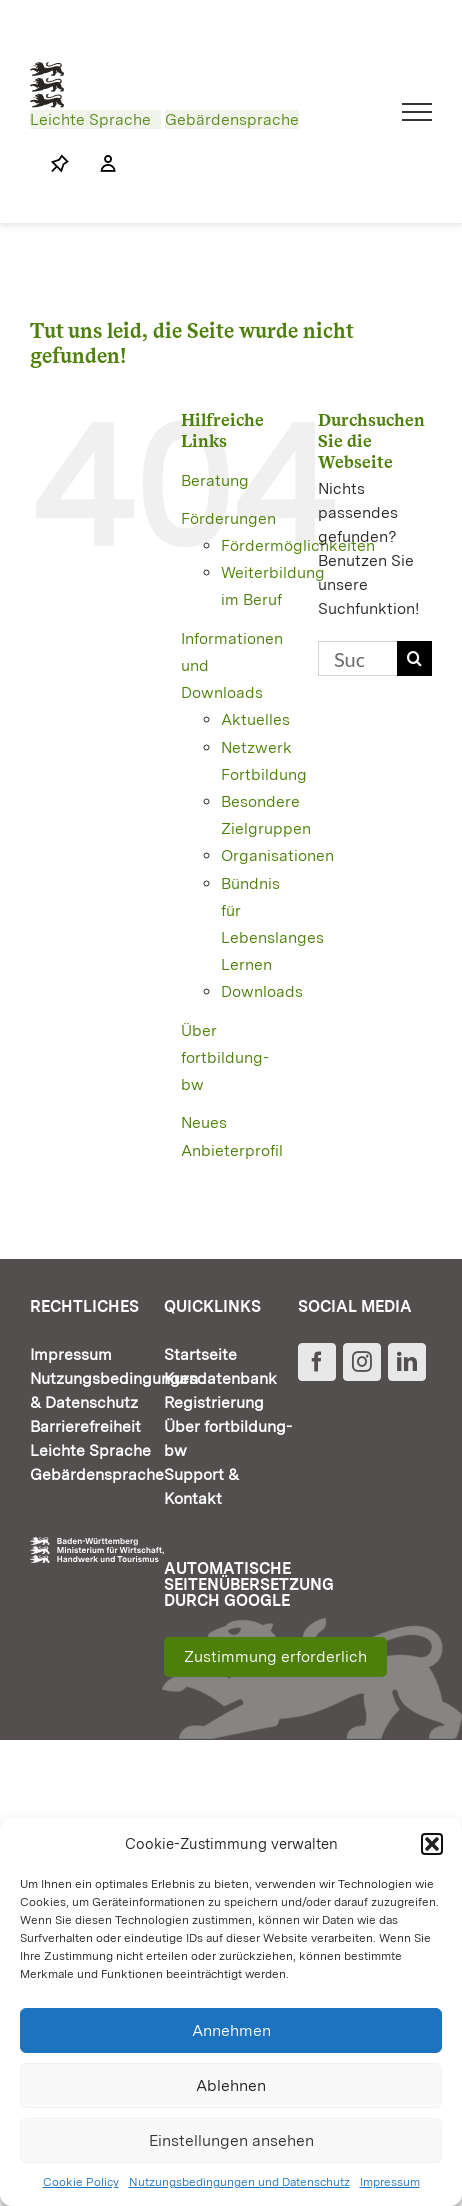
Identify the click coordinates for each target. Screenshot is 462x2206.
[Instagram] (362, 1362)
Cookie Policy (81, 2182)
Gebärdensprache (232, 119)
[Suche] (414, 658)
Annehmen (231, 2030)
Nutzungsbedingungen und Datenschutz (239, 2182)
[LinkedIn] (407, 1362)
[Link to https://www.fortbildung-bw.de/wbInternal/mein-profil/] (98, 164)
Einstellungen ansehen (231, 2140)
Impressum (390, 2182)
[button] (432, 1844)
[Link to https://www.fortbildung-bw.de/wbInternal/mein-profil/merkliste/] (60, 164)
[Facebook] (317, 1362)
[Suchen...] (357, 658)
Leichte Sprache (90, 119)
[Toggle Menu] (417, 112)
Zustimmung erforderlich (275, 1656)
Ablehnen (231, 2085)
